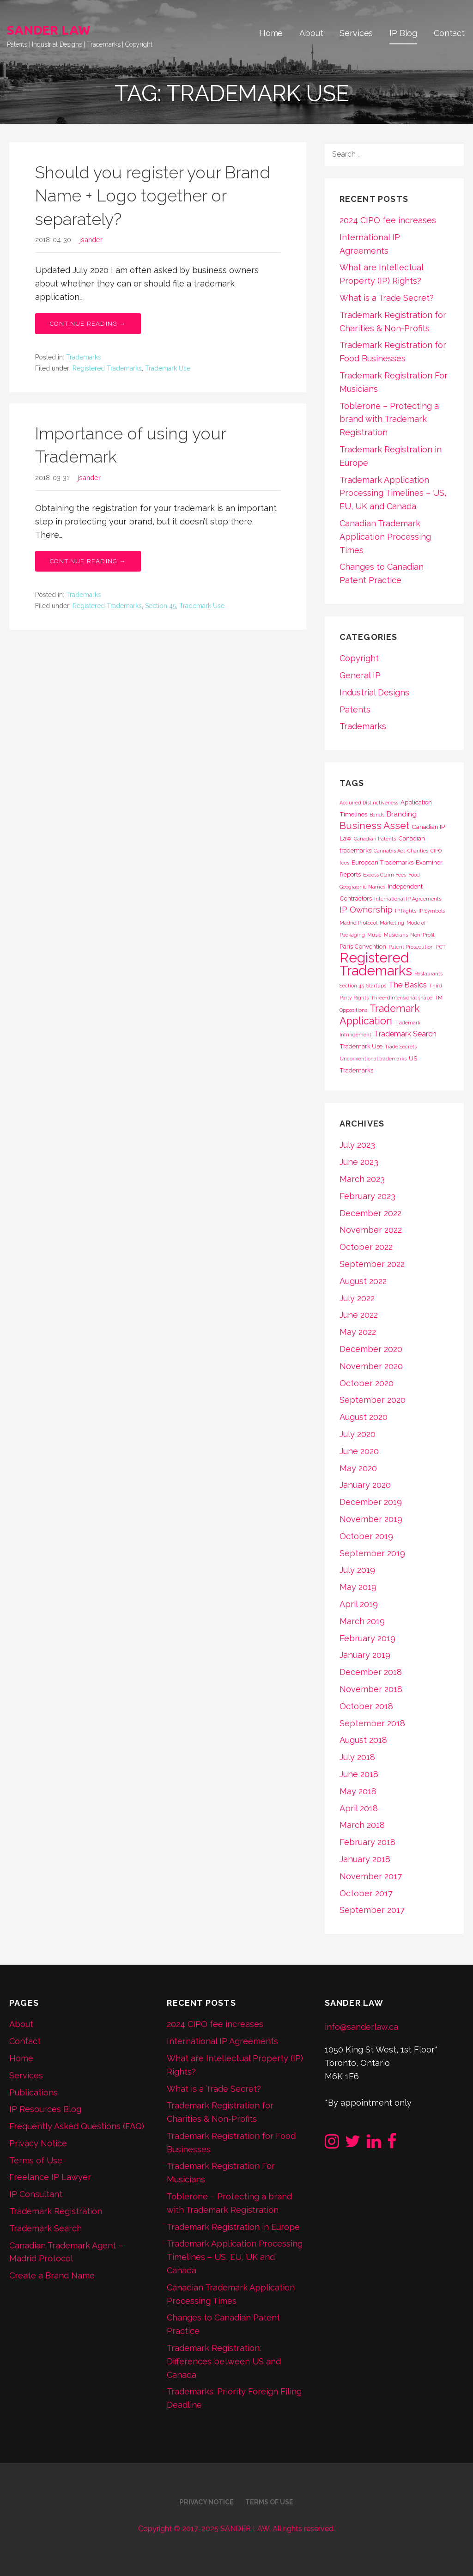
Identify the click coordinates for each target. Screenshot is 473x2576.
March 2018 (362, 1825)
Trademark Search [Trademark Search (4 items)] (405, 1033)
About (311, 33)
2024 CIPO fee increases (388, 220)
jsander (91, 240)
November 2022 (371, 1230)
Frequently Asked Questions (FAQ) (76, 2126)
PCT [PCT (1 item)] (441, 947)
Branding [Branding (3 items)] (402, 814)
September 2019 (372, 1553)
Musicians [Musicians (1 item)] (396, 935)
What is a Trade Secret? (387, 298)
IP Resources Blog (45, 2109)
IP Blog (403, 33)
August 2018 (363, 1740)
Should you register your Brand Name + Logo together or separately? (152, 196)
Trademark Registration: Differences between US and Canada (224, 2361)
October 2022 (366, 1247)
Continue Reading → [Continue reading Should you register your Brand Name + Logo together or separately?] (88, 323)
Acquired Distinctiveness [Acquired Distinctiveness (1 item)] (369, 802)
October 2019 (366, 1536)
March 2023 (362, 1179)
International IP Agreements (222, 2041)
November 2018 (371, 1689)
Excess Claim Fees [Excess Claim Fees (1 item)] (384, 874)
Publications (33, 2092)
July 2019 (357, 1570)
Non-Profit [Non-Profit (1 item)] (422, 935)
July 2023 (357, 1145)
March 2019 (362, 1621)
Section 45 (160, 605)
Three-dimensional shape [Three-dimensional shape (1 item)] (401, 997)
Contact (449, 33)
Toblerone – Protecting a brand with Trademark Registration (389, 419)
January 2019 (365, 1655)
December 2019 (371, 1502)
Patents (355, 709)
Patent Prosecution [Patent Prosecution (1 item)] (411, 947)
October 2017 (366, 1893)
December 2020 (371, 1349)
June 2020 (359, 1451)
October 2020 (367, 1383)
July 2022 (357, 1298)
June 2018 (359, 1774)
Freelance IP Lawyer (50, 2177)
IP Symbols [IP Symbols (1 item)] (431, 910)
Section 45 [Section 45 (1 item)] (352, 985)
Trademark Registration (55, 2211)
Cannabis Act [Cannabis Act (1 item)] (389, 850)
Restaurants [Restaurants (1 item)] (428, 973)
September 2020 (373, 1400)
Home (271, 33)
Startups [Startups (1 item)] (376, 985)
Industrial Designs (374, 692)
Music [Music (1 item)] (374, 935)
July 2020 (358, 1434)
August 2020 (364, 1417)
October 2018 (366, 1706)
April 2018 (359, 1808)
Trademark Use (167, 368)
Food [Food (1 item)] (414, 874)
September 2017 (372, 1910)
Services (356, 33)
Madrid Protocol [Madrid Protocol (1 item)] (358, 923)
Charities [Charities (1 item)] (417, 850)
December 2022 (370, 1213)
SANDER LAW (48, 30)
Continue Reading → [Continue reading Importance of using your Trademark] (88, 561)
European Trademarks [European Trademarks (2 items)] (382, 862)
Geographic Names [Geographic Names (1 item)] (362, 886)
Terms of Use (35, 2160)
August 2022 (363, 1281)
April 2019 (359, 1604)
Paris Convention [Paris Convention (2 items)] (363, 946)
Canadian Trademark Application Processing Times (385, 536)
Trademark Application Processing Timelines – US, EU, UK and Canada (393, 493)
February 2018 (367, 1842)
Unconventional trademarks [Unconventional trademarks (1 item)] (373, 1058)
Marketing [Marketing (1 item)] (392, 923)
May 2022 (358, 1332)
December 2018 (371, 1672)
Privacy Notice (38, 2143)
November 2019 (371, 1519)
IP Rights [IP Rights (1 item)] (405, 910)
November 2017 (371, 1876)
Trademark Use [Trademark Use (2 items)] (361, 1046)
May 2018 (358, 1791)
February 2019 (367, 1638)
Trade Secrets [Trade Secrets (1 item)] (401, 1046)
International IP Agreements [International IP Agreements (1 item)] (407, 898)
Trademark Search (45, 2228)
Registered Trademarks (107, 368)
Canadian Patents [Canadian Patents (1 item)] (375, 838)
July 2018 (357, 1757)
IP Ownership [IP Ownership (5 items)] (366, 909)
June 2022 (359, 1315)
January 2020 (365, 1485)
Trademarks (83, 357)
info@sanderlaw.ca (361, 2027)
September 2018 (372, 1723)
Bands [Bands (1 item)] (377, 814)
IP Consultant (35, 2194)
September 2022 (372, 1264)
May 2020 (358, 1468)
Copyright (359, 658)
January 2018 (365, 1859)
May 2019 (358, 1587)
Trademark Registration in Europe (233, 2227)
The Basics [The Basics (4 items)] (407, 984)
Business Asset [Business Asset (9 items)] (374, 825)
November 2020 (371, 1366)
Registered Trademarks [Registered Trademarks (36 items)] (376, 964)
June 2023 (359, 1162)
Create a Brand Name (52, 2275)
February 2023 (367, 1196)
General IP (360, 675)
